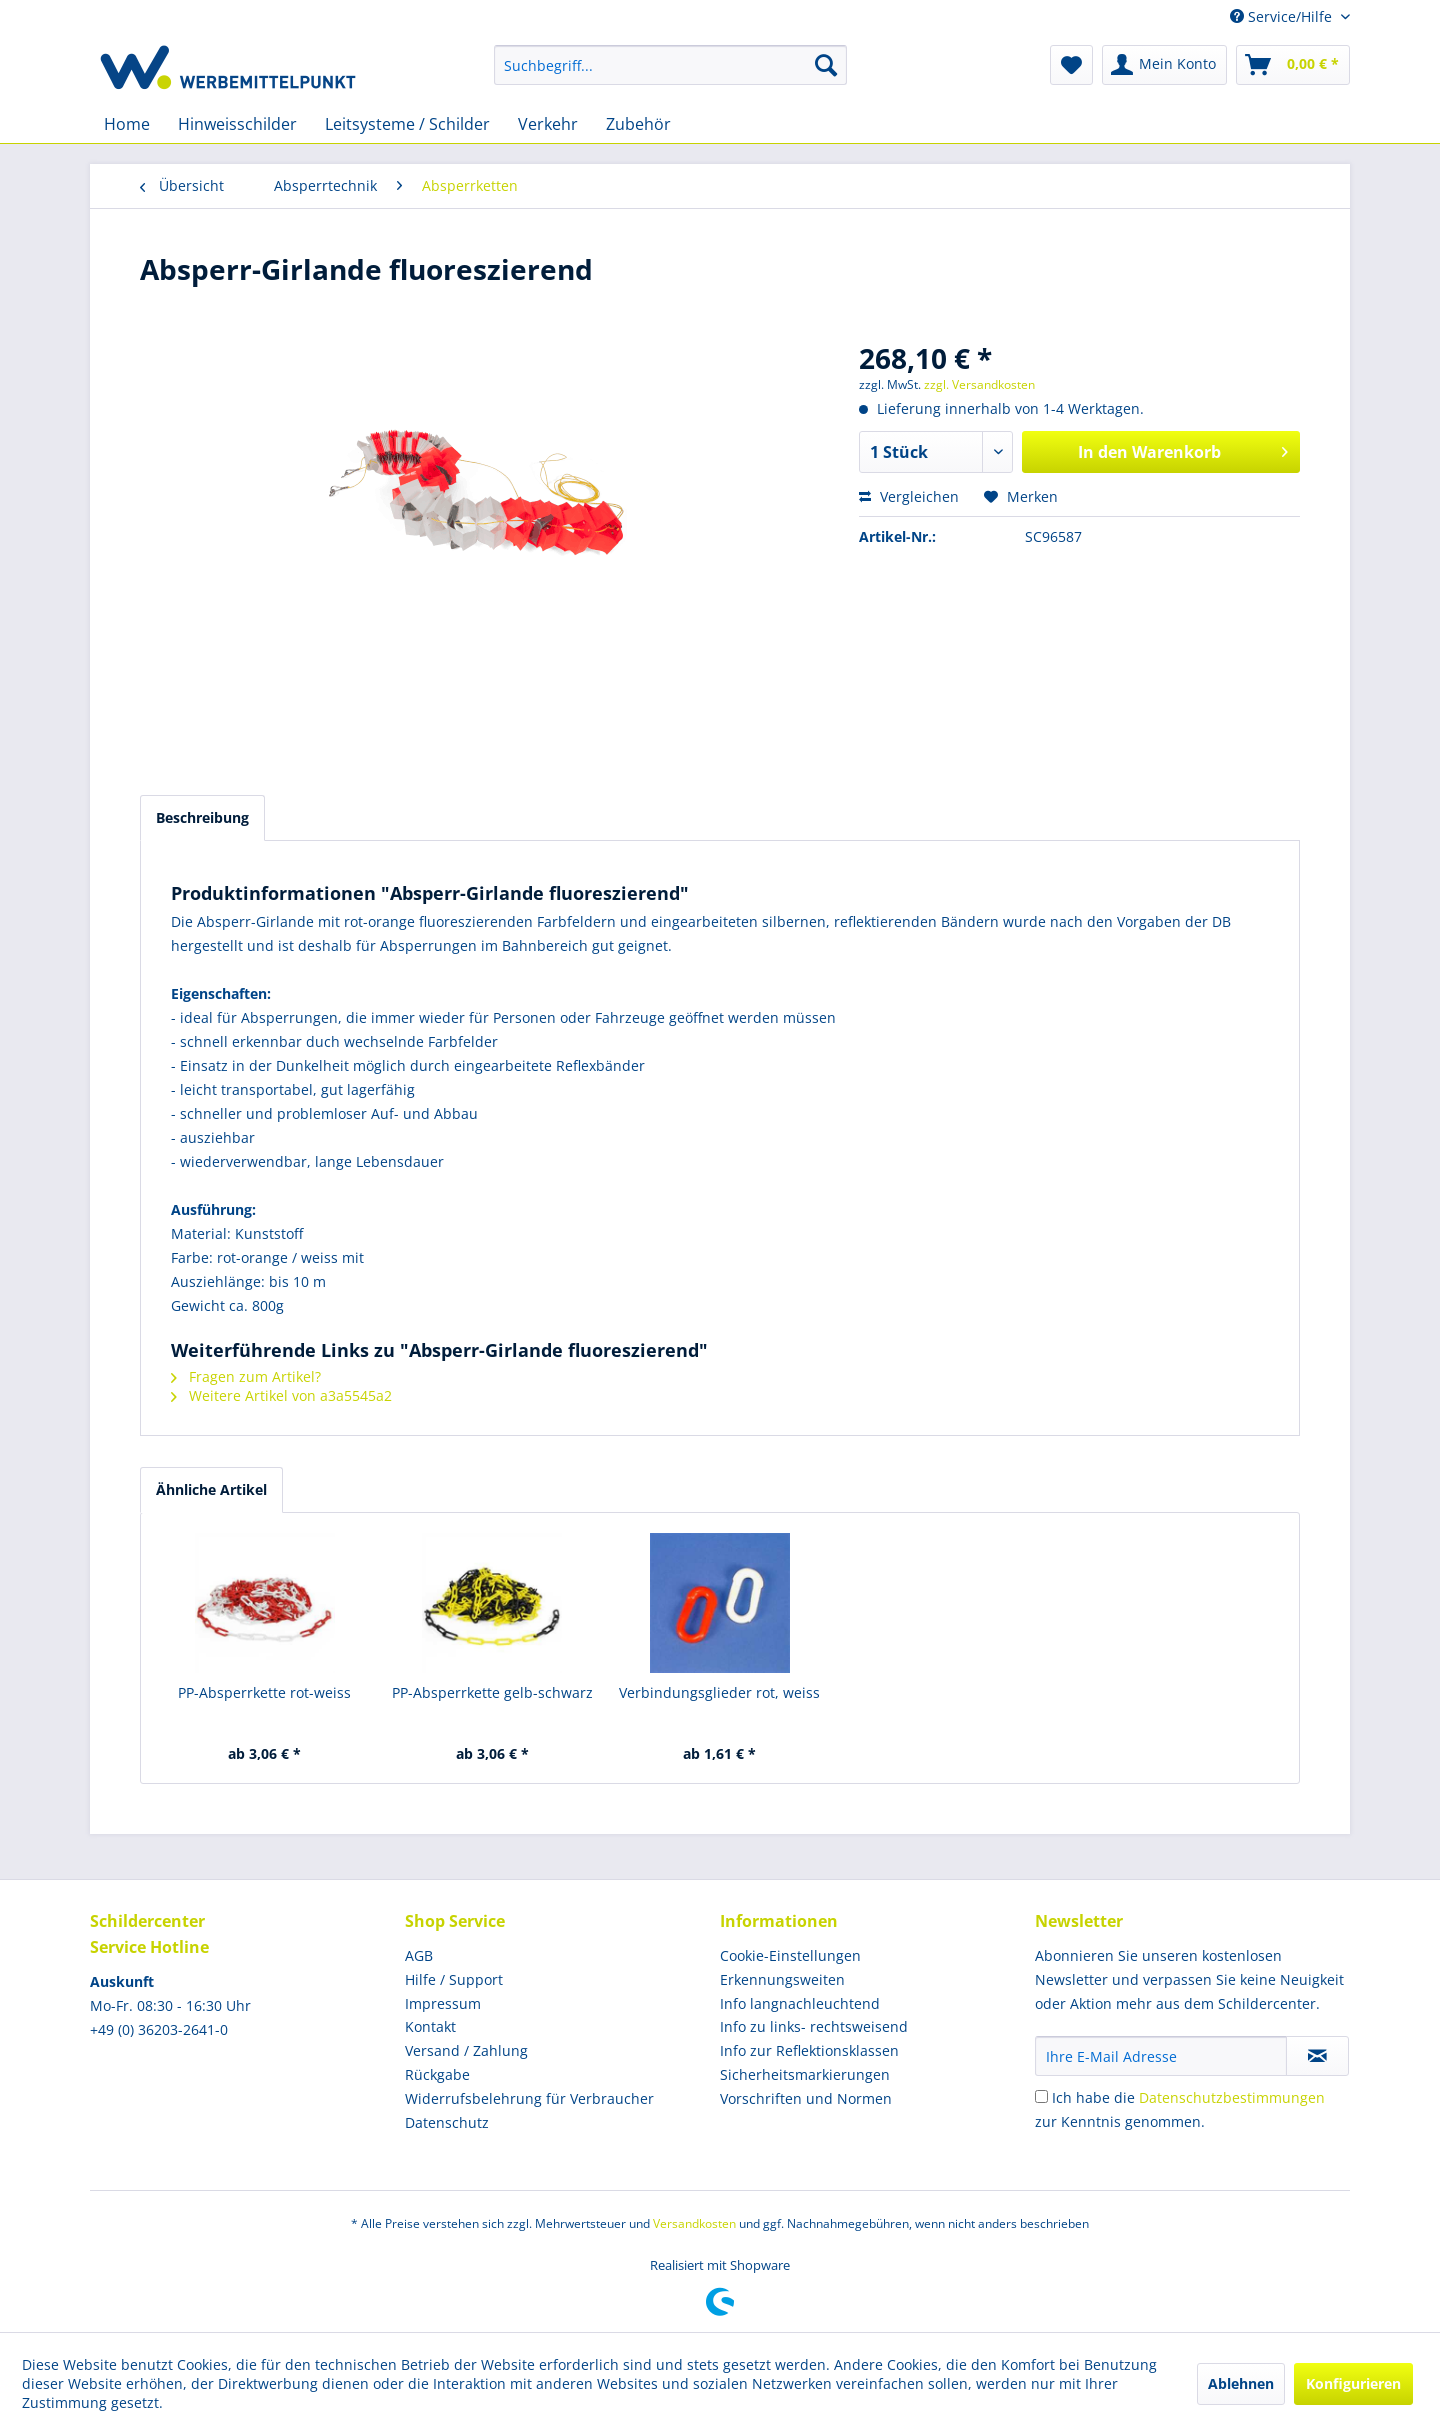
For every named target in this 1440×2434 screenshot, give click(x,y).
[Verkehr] (548, 124)
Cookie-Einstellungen (790, 1955)
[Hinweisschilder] (237, 124)
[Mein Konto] (1164, 65)
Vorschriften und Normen (806, 2098)
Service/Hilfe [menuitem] (1283, 16)
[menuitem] (670, 65)
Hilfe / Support (454, 1979)
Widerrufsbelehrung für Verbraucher (529, 2098)
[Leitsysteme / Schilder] (407, 124)
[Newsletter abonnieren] (1317, 2056)
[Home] (127, 124)
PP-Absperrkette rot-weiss (264, 1692)
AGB (419, 1955)
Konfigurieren (1353, 2383)
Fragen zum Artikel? (246, 1376)
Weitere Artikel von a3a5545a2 (281, 1395)
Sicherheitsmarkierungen (805, 2074)
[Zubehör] (638, 124)
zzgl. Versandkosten (979, 384)
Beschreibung (202, 817)
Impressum (443, 2003)
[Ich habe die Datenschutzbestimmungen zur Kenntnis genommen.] (1041, 2096)
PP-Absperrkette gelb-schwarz (492, 1692)
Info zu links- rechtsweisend (814, 2026)
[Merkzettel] (1071, 65)
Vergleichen (909, 496)
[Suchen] (826, 65)
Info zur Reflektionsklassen (809, 2050)
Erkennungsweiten (782, 1979)
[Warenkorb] (1293, 65)
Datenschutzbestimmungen (1232, 2097)
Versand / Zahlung (466, 2050)
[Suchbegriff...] (670, 65)
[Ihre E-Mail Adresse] (1161, 2056)
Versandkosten (694, 2223)
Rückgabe (437, 2074)
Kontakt (430, 2026)
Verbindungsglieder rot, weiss (719, 1692)
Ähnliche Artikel (211, 1489)
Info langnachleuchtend (800, 2003)
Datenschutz (447, 2122)
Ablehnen (1241, 2383)
